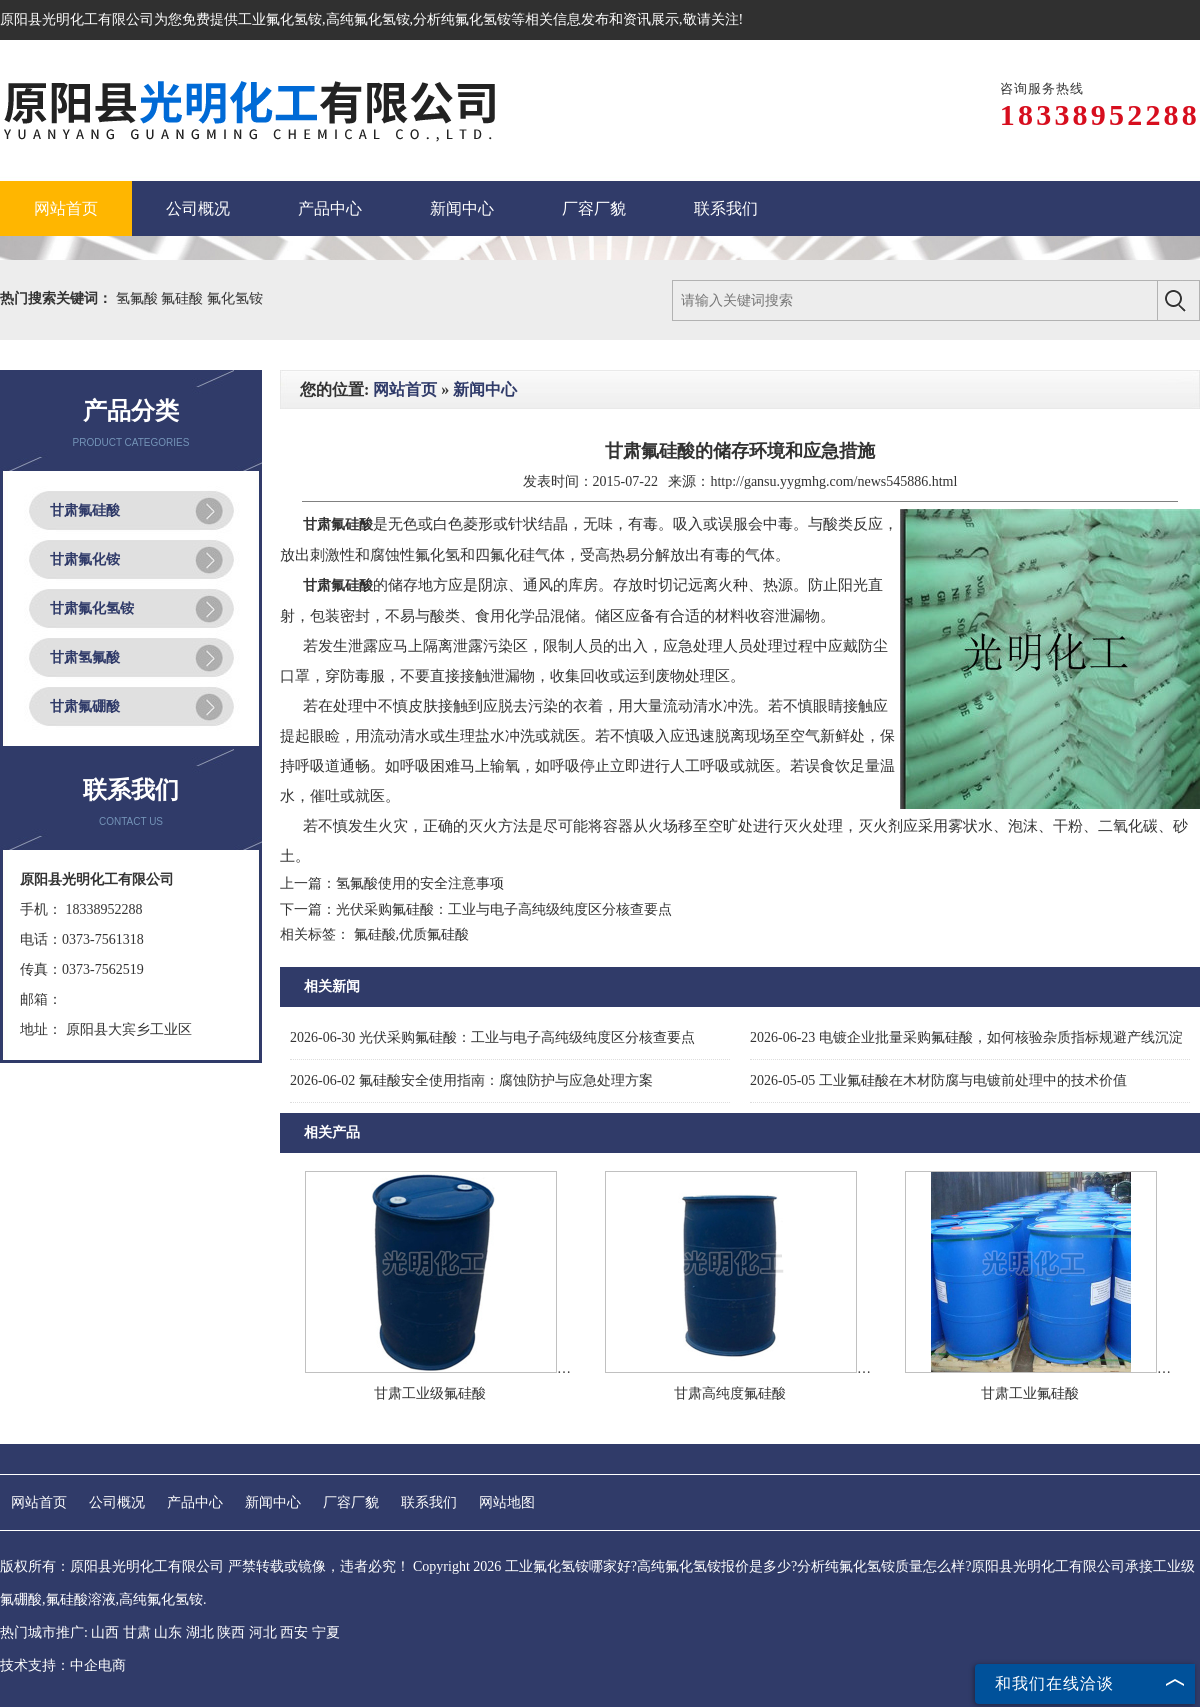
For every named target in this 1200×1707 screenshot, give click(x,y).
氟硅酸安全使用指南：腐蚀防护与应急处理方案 (471, 1080)
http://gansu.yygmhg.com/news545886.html (833, 481)
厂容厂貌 (351, 1502)
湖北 (200, 1632)
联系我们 (429, 1502)
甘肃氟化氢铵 (92, 608)
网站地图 (507, 1502)
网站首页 (405, 389)
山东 (168, 1632)
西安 (294, 1632)
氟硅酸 (184, 298)
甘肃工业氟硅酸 (1030, 1393)
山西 (105, 1632)
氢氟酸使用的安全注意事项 (420, 883)
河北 (263, 1632)
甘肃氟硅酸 (85, 510)
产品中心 (195, 1502)
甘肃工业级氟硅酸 (430, 1393)
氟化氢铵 (235, 298)
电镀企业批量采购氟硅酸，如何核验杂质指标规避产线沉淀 (966, 1037)
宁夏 (326, 1632)
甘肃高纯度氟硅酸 (730, 1393)
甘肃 (137, 1632)
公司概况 (117, 1502)
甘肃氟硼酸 (85, 706)
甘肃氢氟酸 (85, 657)
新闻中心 (485, 389)
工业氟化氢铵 (280, 19)
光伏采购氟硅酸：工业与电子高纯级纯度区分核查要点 (504, 909)
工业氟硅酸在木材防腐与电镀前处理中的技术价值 (938, 1080)
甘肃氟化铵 (85, 559)
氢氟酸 (139, 298)
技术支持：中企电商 (63, 1665)
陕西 (231, 1632)
